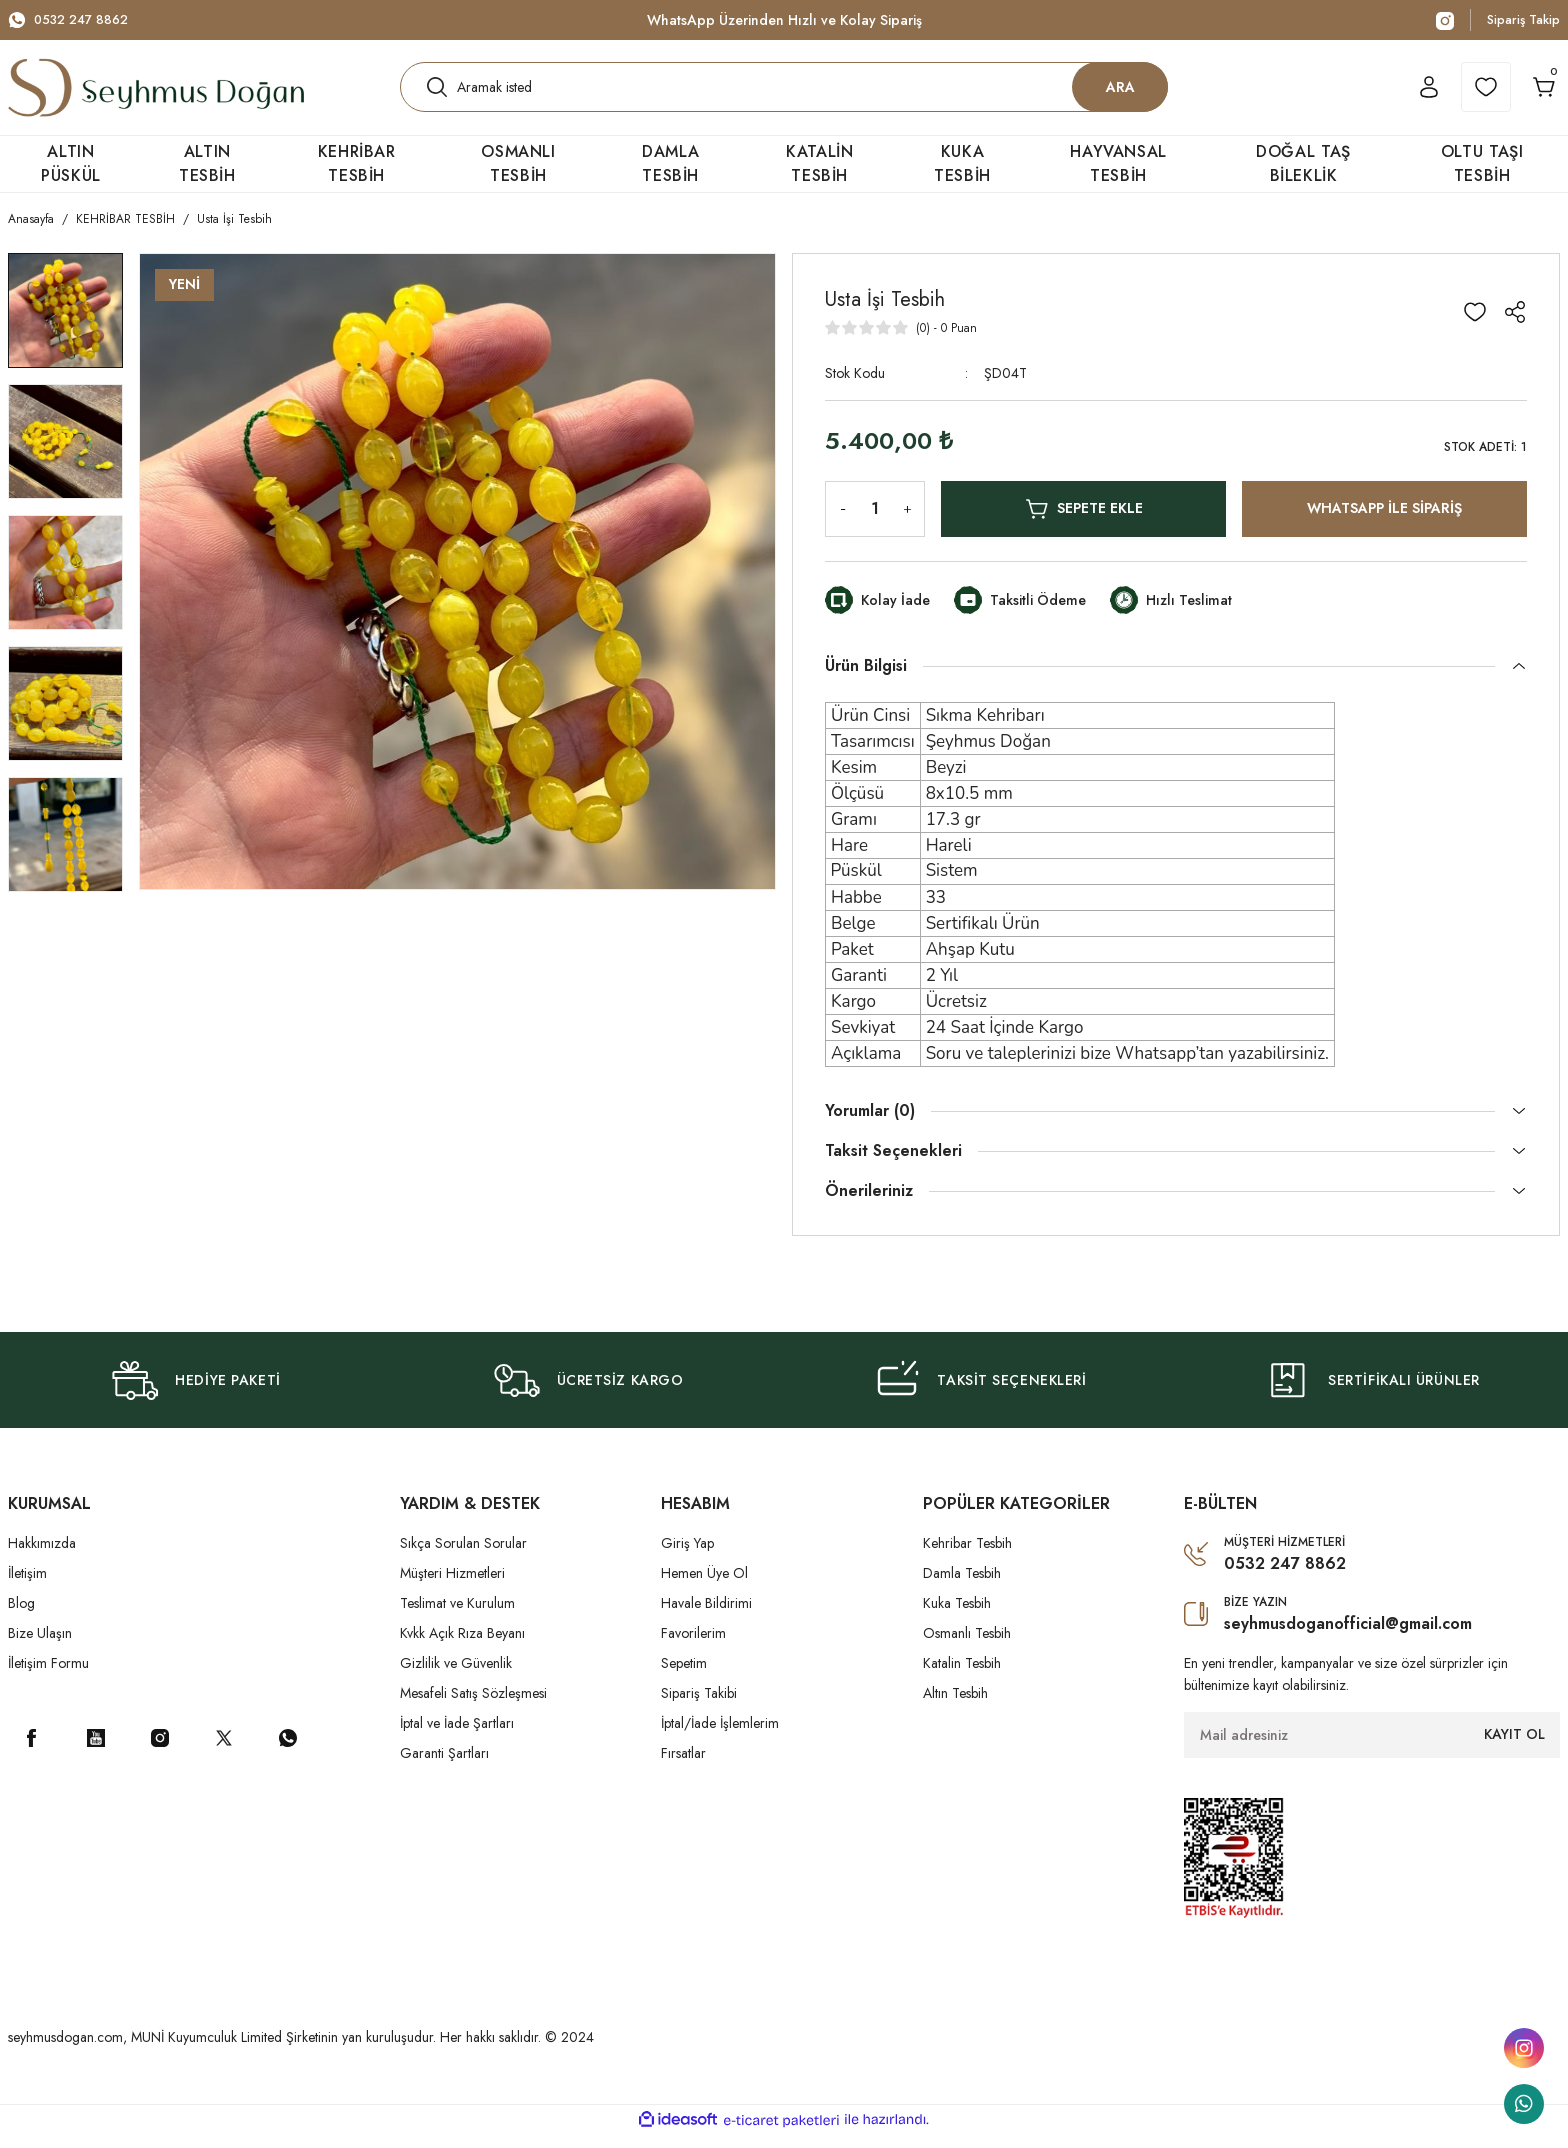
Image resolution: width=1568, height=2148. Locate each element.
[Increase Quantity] (911, 522)
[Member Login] (1403, 94)
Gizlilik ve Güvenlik (456, 1676)
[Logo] (156, 94)
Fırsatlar (683, 1766)
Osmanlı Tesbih (967, 1646)
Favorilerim (693, 1646)
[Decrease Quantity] (839, 522)
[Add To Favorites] (1475, 325)
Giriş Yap (687, 1556)
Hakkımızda (42, 1556)
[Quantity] (875, 522)
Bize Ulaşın (40, 1646)
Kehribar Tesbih (967, 1556)
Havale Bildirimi (706, 1616)
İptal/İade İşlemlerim (720, 1736)
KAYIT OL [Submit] (1514, 1747)
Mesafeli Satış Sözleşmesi (473, 1706)
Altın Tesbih (955, 1706)
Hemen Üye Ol (704, 1586)
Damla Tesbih (962, 1586)
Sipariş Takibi (699, 1706)
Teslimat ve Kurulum (457, 1616)
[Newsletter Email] (1372, 1748)
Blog (21, 1616)
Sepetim (684, 1676)
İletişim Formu (48, 1676)
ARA (1120, 93)
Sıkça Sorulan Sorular (463, 1556)
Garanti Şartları (444, 1766)
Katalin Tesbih (962, 1676)
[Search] (784, 94)
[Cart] (1535, 94)
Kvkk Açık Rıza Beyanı (462, 1646)
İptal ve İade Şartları (457, 1736)
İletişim (27, 1586)
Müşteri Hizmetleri (452, 1586)
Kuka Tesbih (957, 1616)
